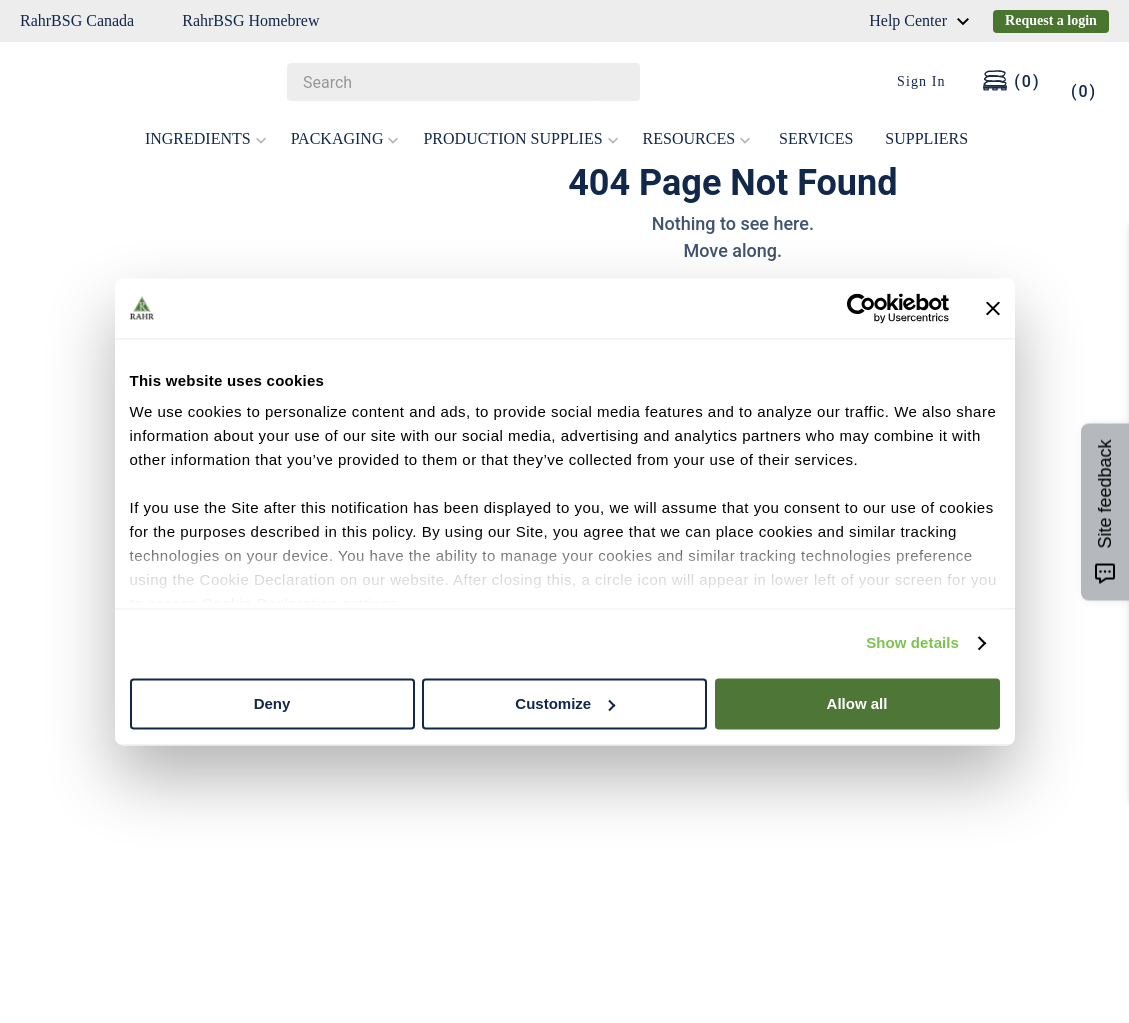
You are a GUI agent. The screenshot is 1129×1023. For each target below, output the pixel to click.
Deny (272, 703)
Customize (565, 703)
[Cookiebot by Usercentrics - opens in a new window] (861, 308)
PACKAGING (345, 138)
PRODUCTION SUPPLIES (520, 138)
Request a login (1051, 20)
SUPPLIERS (926, 138)
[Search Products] (615, 82)
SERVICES (816, 138)
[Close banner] (993, 308)
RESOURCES (697, 138)
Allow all (857, 703)
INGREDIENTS (206, 138)
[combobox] (463, 82)
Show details (912, 642)
